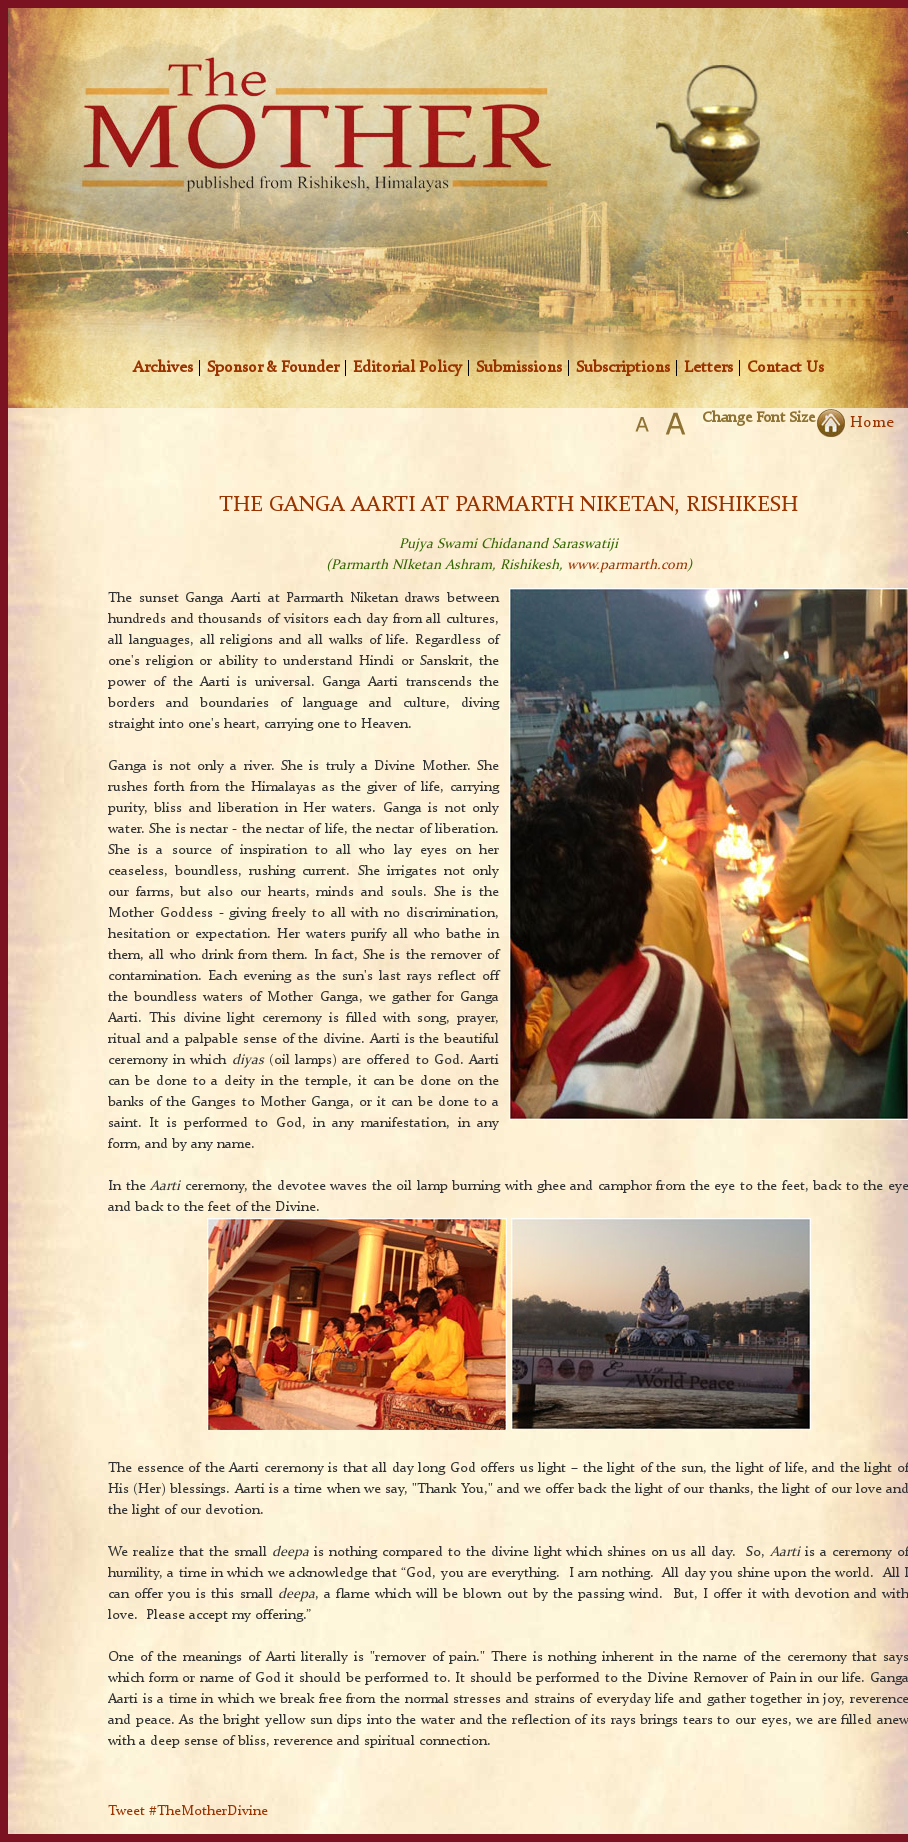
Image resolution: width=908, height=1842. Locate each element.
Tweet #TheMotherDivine (188, 1811)
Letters (708, 368)
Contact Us (785, 368)
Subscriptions (623, 368)
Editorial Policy (407, 368)
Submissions (519, 368)
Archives (163, 368)
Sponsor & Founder (273, 368)
